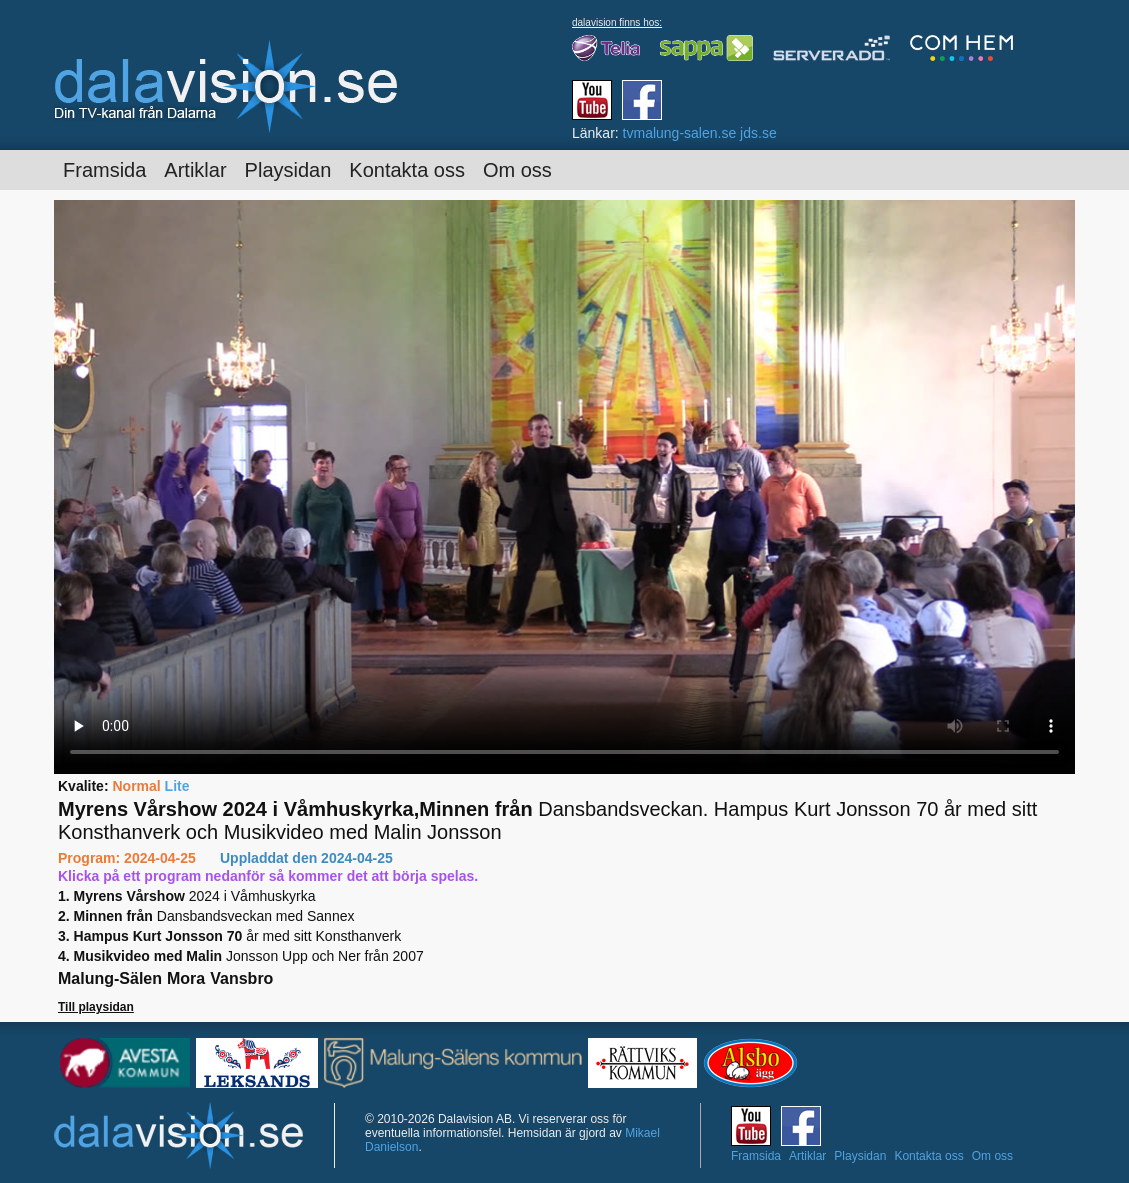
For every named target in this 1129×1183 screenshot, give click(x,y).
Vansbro (241, 978)
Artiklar (195, 170)
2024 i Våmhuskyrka (187, 896)
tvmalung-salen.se (680, 133)
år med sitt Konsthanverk (229, 936)
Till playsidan (96, 1007)
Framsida (104, 170)
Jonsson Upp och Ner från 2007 (241, 956)
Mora (186, 978)
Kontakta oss (407, 170)
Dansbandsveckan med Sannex (206, 916)
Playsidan (288, 170)
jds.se (758, 133)
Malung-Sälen (110, 978)
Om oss (517, 170)
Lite (177, 786)
